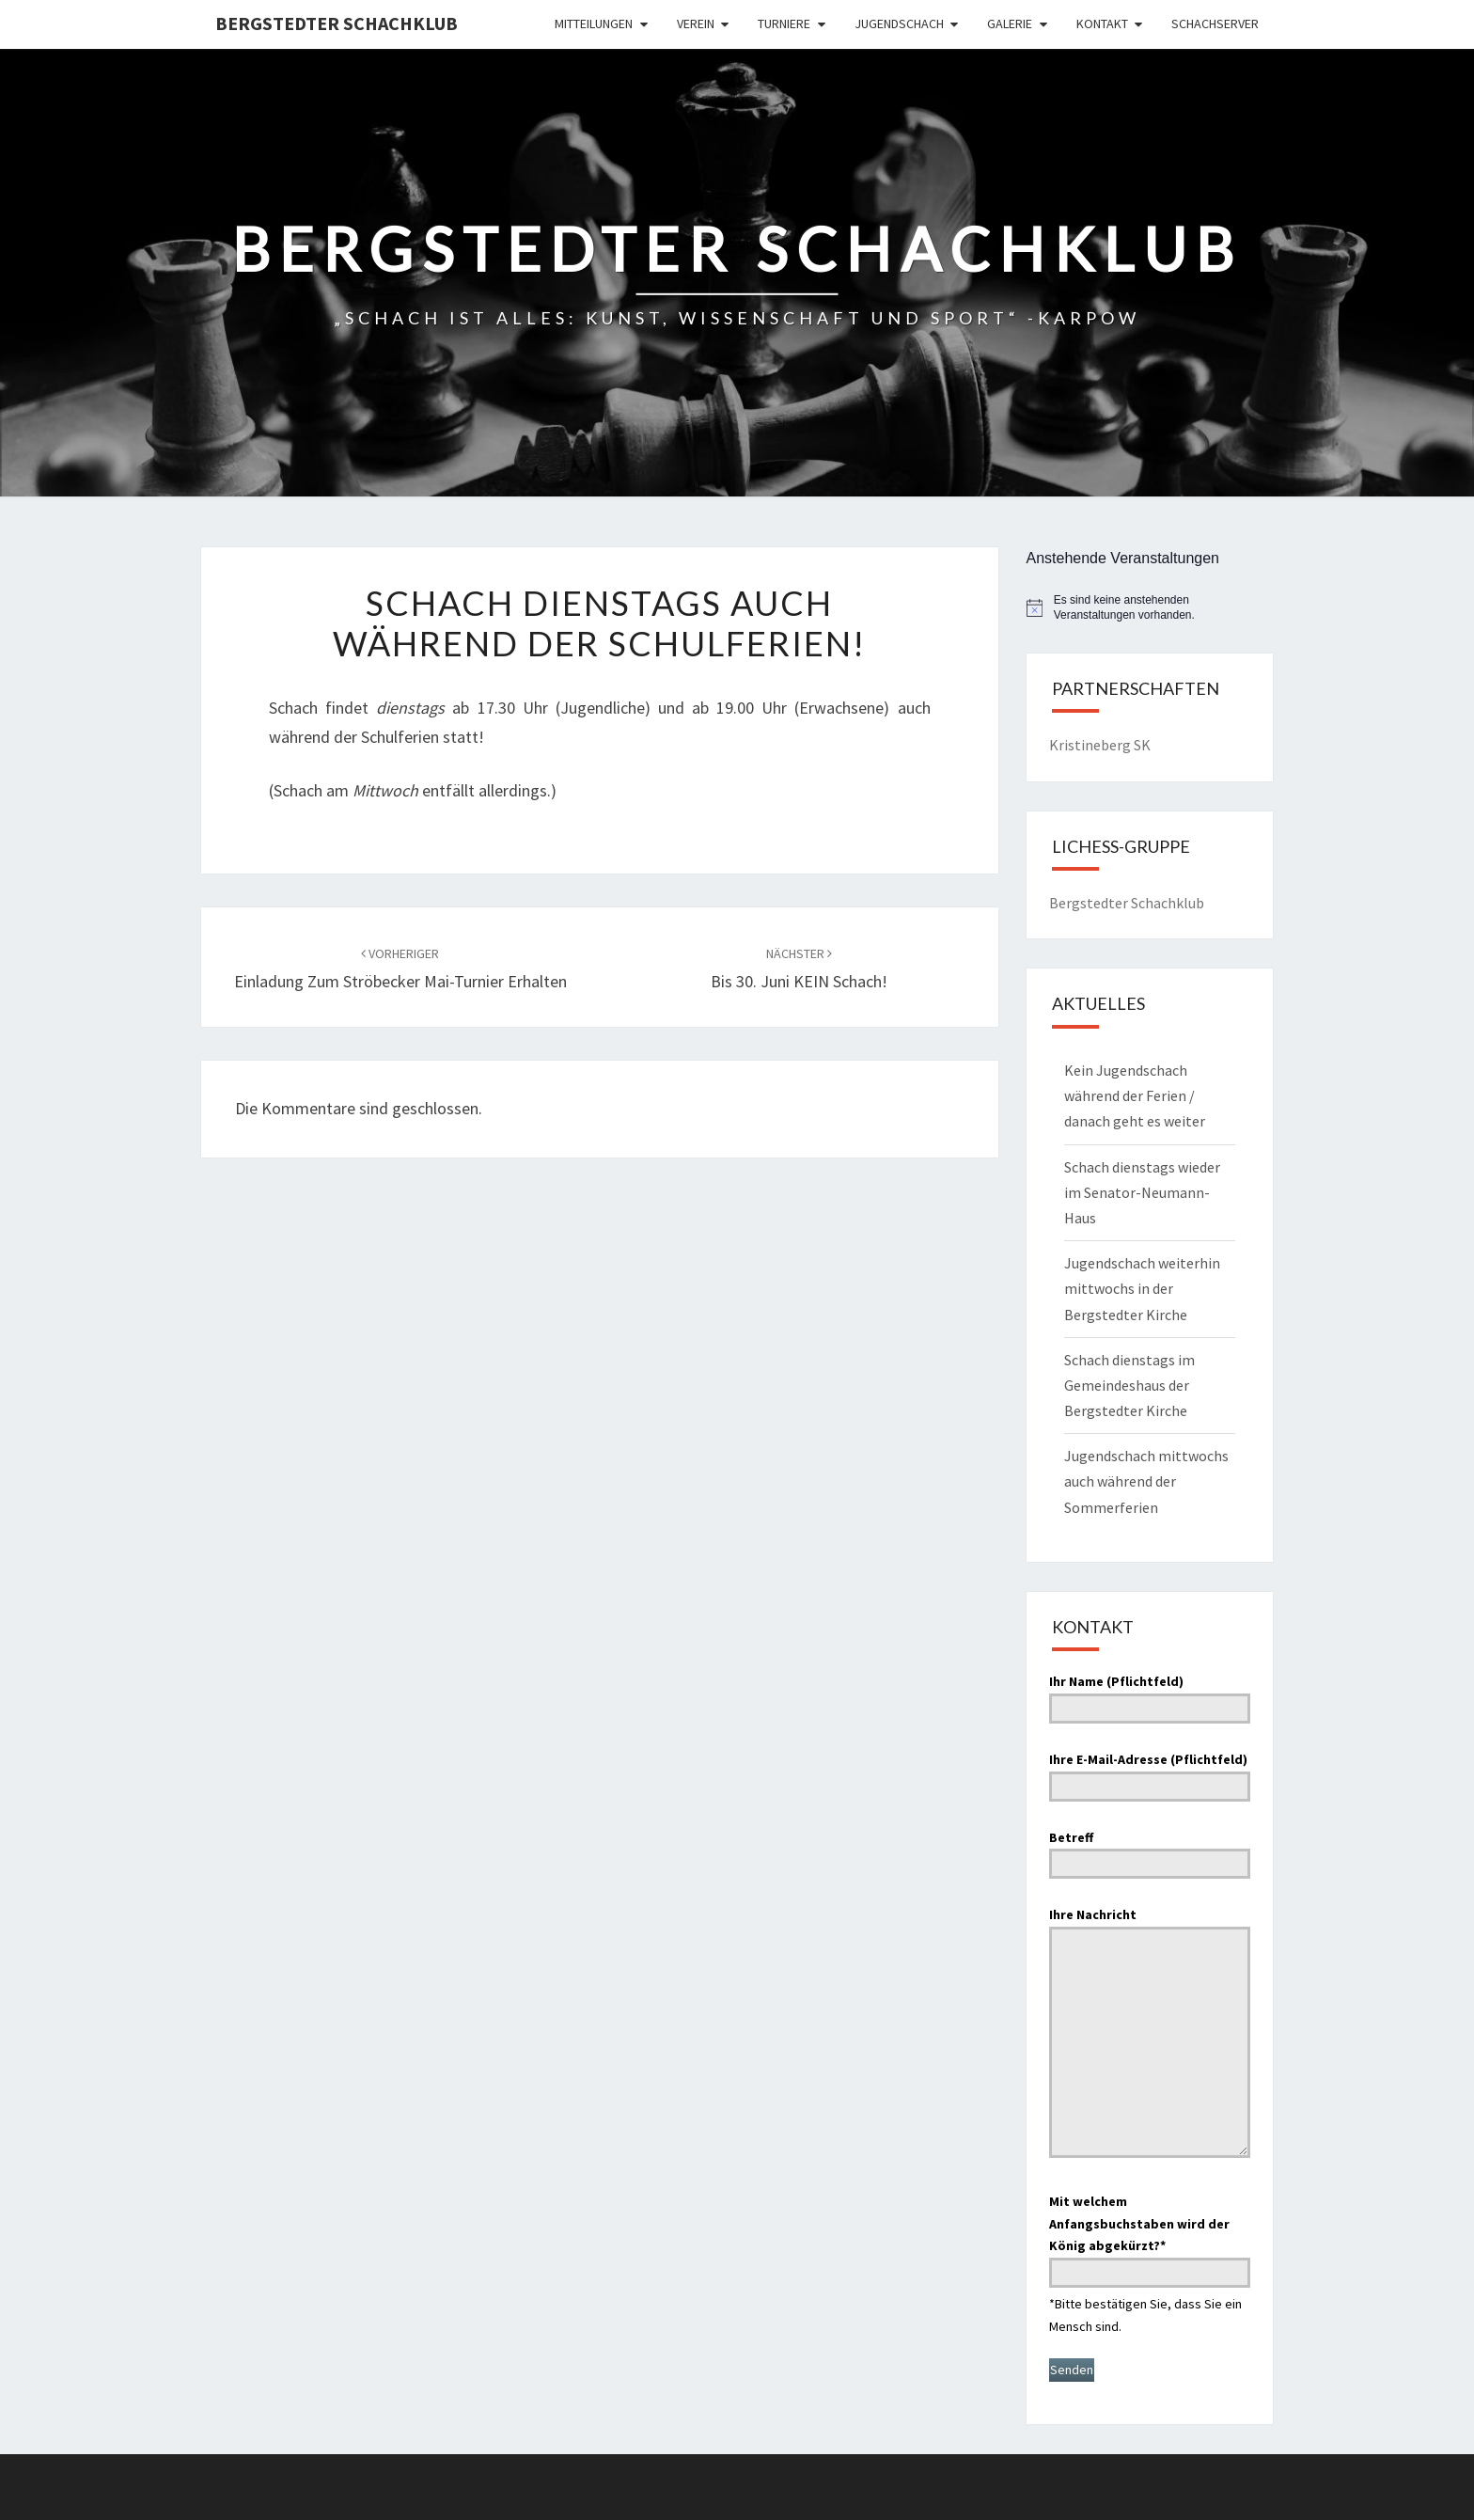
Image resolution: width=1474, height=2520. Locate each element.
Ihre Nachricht (1150, 2034)
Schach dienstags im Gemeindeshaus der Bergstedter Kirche (1129, 1385)
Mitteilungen (594, 23)
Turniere (784, 23)
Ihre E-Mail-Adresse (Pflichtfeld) (1150, 1772)
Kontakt (1102, 23)
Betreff (1150, 1850)
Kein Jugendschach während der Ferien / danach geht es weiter (1134, 1095)
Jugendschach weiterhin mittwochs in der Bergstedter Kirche (1142, 1288)
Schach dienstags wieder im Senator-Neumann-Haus (1142, 1192)
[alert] (1150, 607)
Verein (695, 23)
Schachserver (1215, 23)
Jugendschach (899, 23)
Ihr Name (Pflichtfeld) (1150, 1694)
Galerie (1009, 23)
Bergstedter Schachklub (336, 23)
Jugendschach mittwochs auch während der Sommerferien (1146, 1481)
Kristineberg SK (1100, 744)
